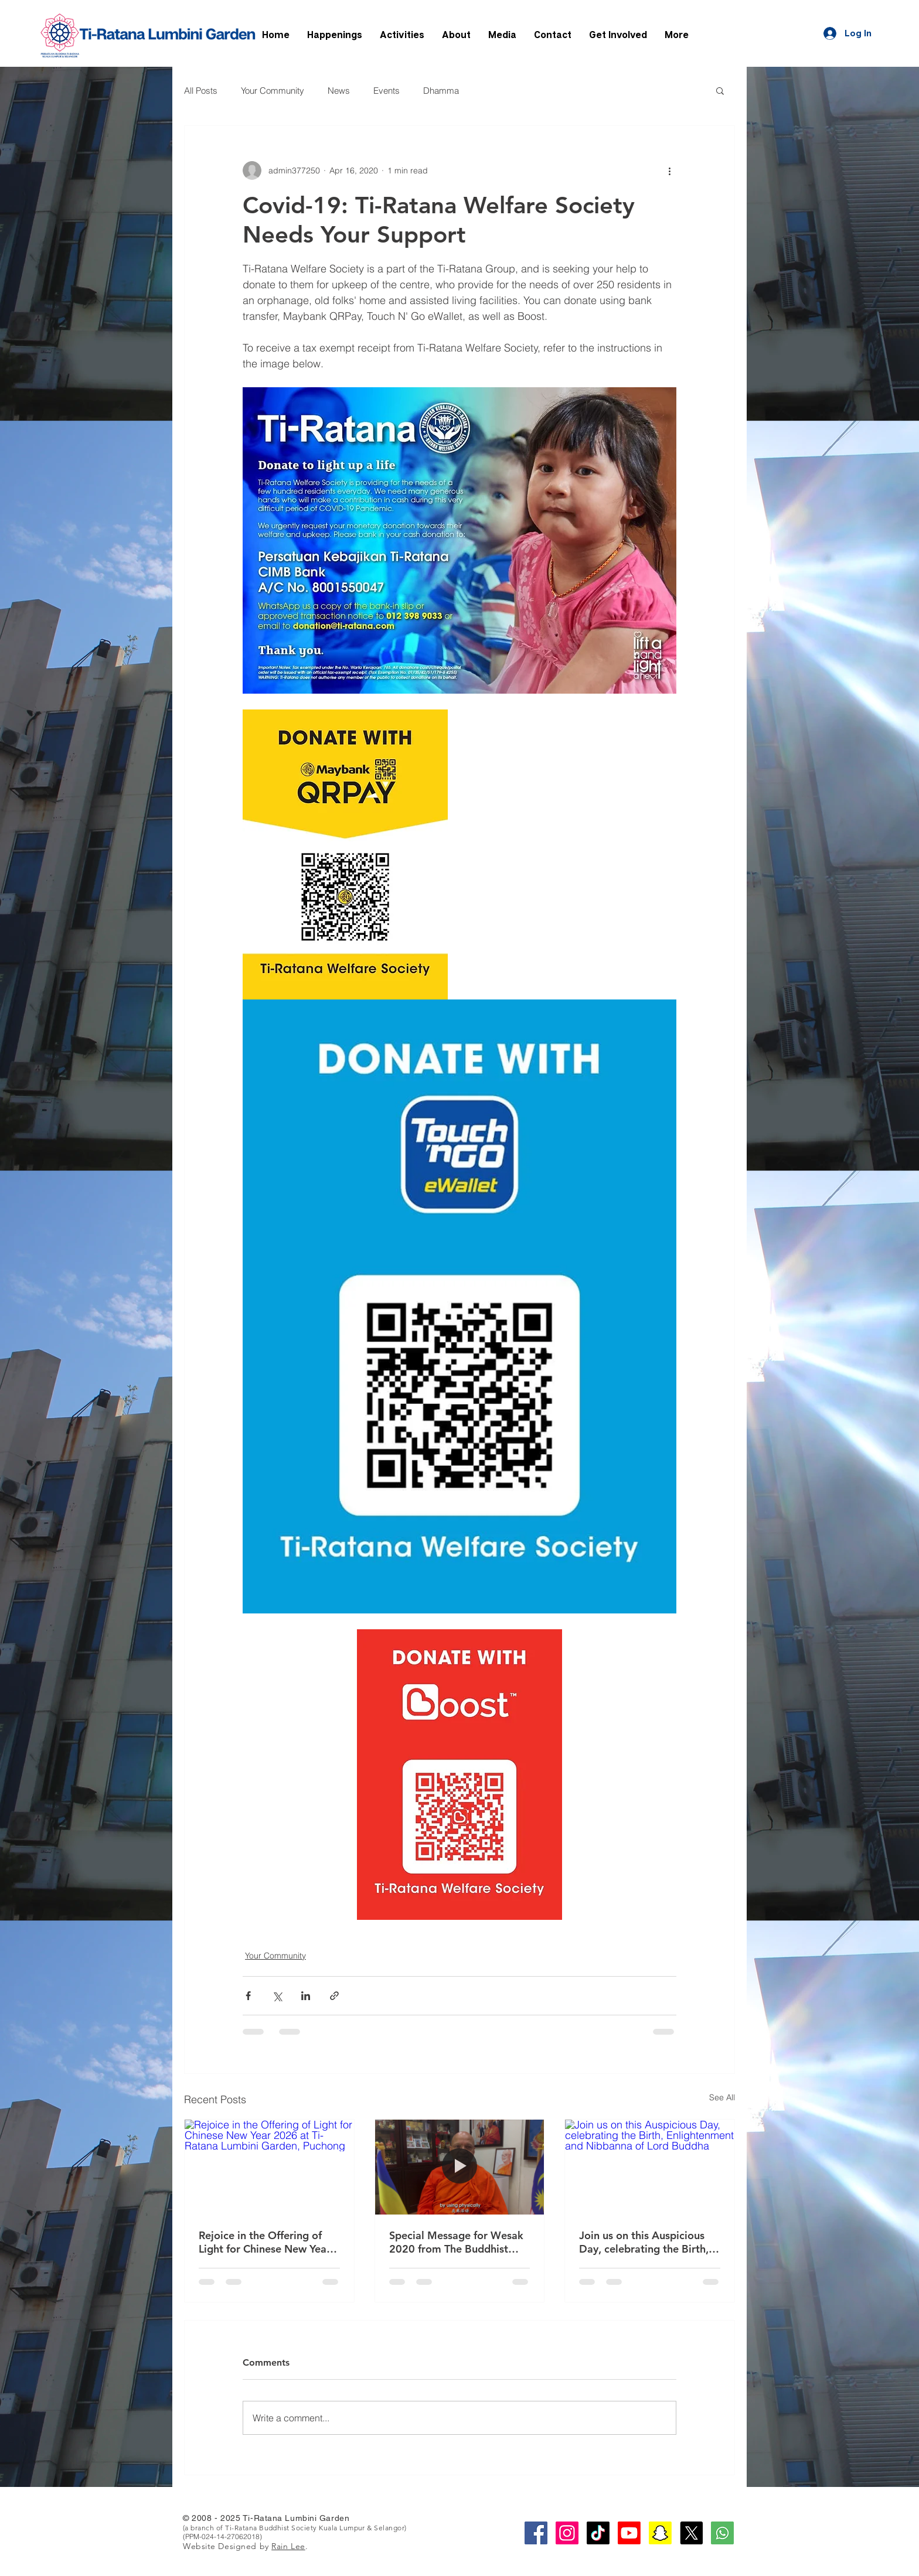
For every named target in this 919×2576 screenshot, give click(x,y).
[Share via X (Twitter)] (276, 1995)
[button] (720, 90)
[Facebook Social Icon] (536, 2533)
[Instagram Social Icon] (567, 2533)
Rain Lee (288, 2546)
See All (722, 2097)
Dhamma (441, 90)
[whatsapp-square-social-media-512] (722, 2533)
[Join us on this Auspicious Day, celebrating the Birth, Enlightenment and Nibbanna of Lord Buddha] (649, 2167)
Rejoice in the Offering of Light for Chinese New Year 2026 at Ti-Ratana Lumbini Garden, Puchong (265, 2242)
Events (386, 90)
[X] (691, 2533)
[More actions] (669, 170)
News (339, 90)
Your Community (272, 90)
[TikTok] (598, 2533)
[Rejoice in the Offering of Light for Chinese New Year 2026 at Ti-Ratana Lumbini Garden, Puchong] (269, 2167)
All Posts (200, 90)
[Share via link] (334, 1995)
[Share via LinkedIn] (305, 1995)
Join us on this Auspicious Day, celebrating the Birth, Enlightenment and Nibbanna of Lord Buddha (644, 2242)
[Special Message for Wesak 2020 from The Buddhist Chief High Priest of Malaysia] (459, 2167)
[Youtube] (629, 2533)
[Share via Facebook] (248, 1995)
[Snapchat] (660, 2533)
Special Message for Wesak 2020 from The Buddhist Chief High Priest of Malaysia (456, 2242)
